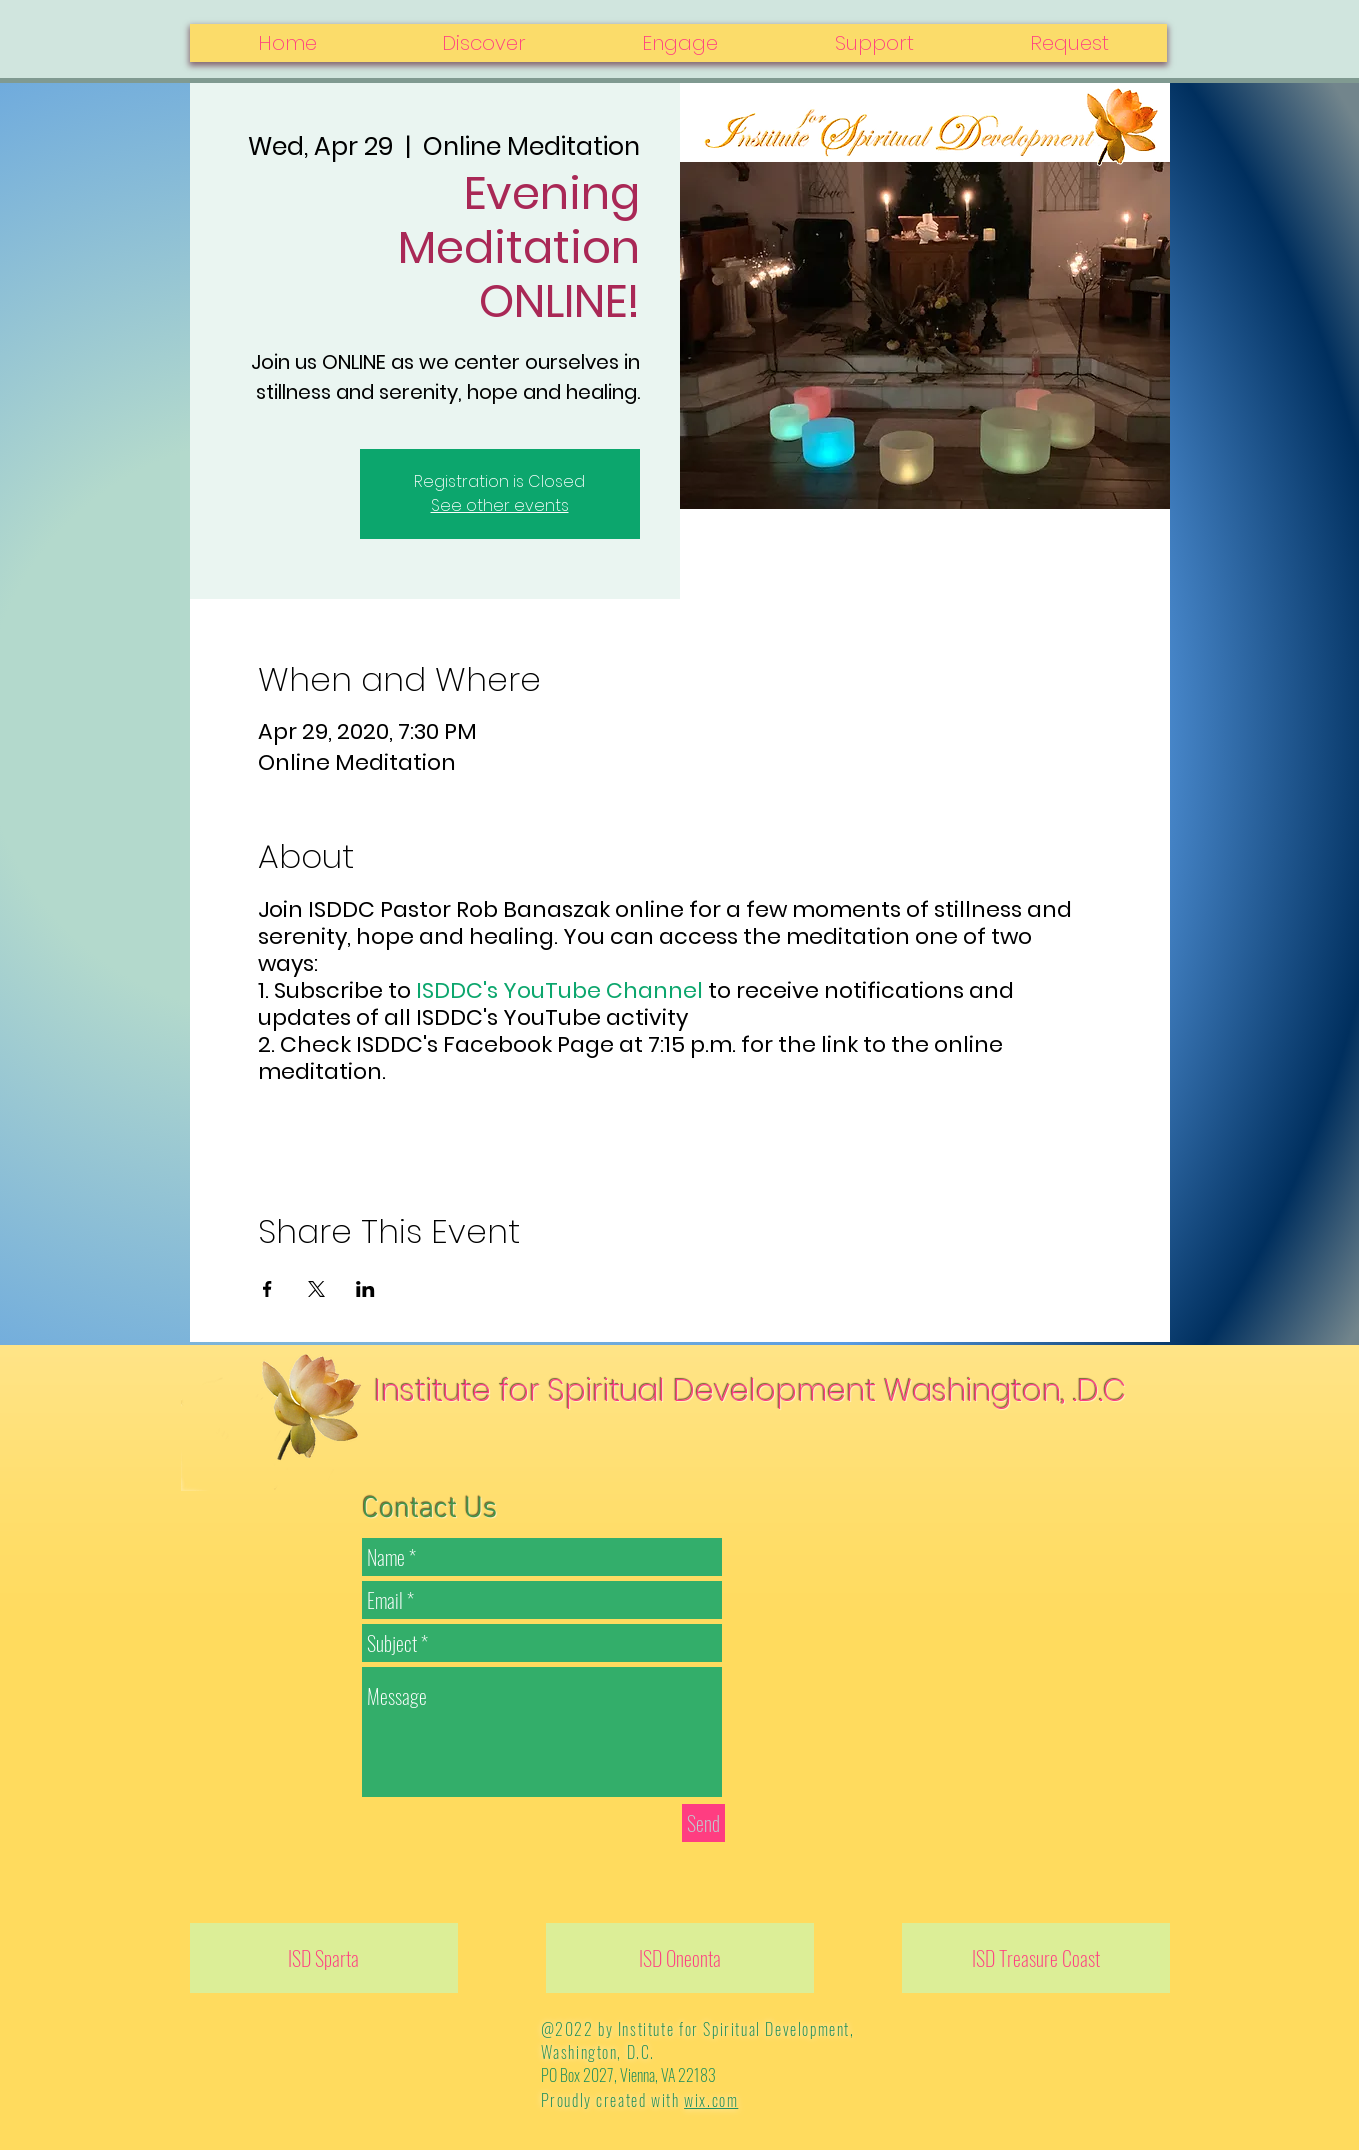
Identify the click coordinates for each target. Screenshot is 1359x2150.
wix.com (711, 2100)
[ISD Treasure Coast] (1036, 1958)
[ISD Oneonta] (680, 1958)
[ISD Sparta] (324, 1958)
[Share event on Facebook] (267, 1289)
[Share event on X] (316, 1289)
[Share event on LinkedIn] (365, 1289)
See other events (500, 505)
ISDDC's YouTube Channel (562, 990)
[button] (1069, 43)
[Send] (703, 1823)
